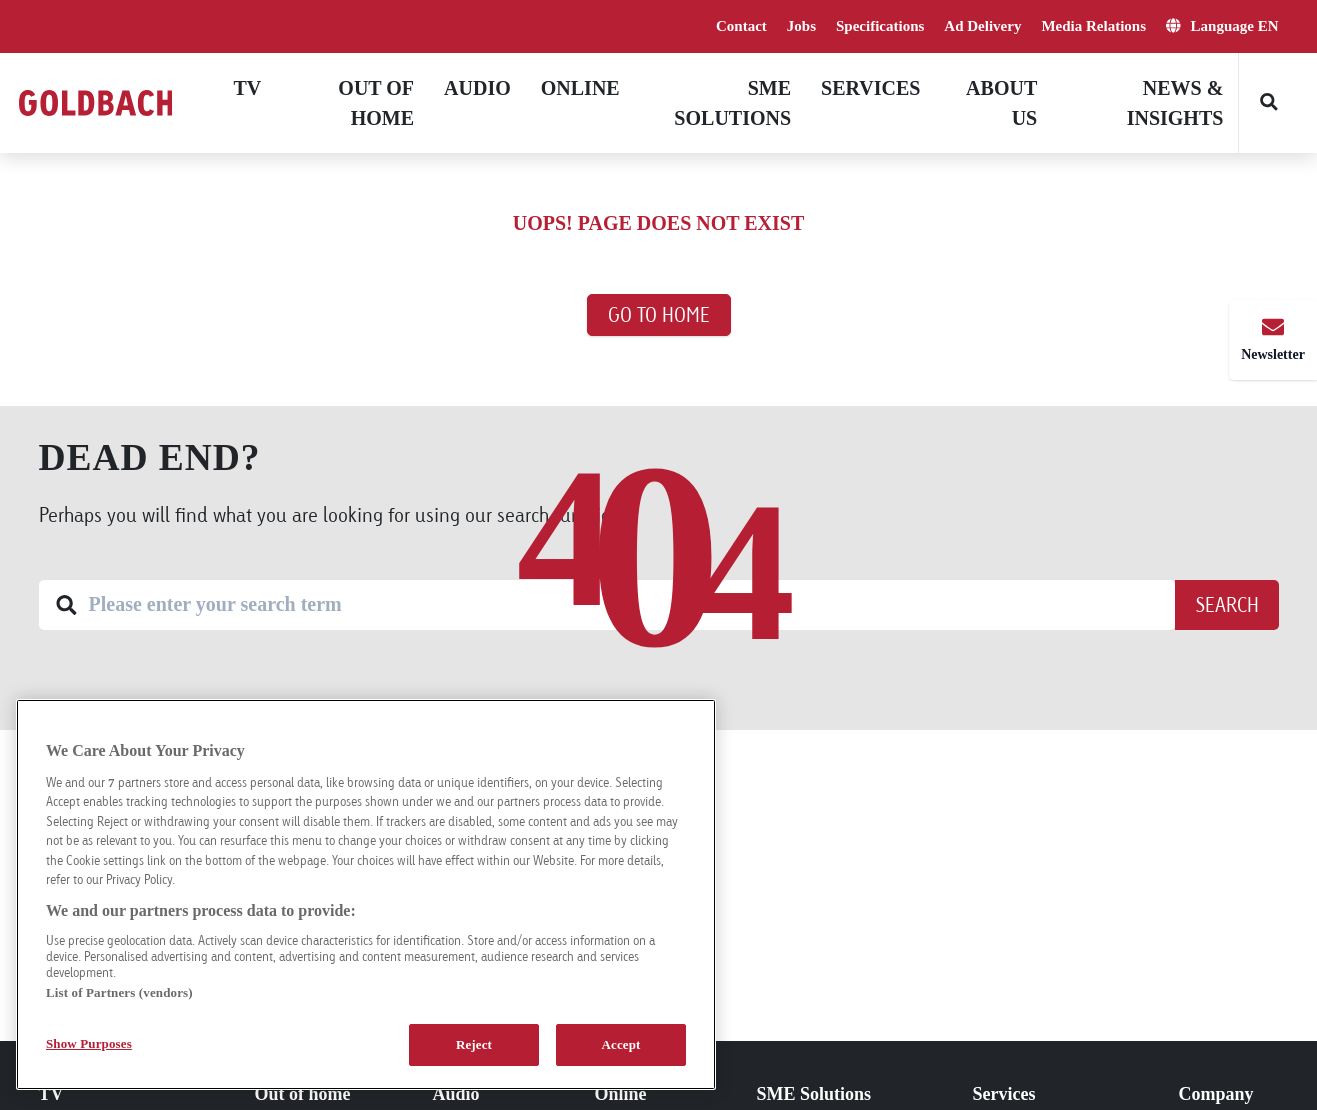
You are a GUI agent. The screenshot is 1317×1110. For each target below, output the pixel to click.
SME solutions (732, 103)
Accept (620, 1044)
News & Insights (1175, 103)
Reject (474, 1044)
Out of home (376, 103)
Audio (477, 88)
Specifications (880, 26)
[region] (366, 894)
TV (248, 88)
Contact (741, 26)
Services (870, 88)
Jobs (801, 26)
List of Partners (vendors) (119, 992)
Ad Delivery (982, 26)
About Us (1001, 103)
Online (580, 88)
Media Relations (1093, 26)
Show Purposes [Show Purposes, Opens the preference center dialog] (89, 1043)
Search (1227, 604)
